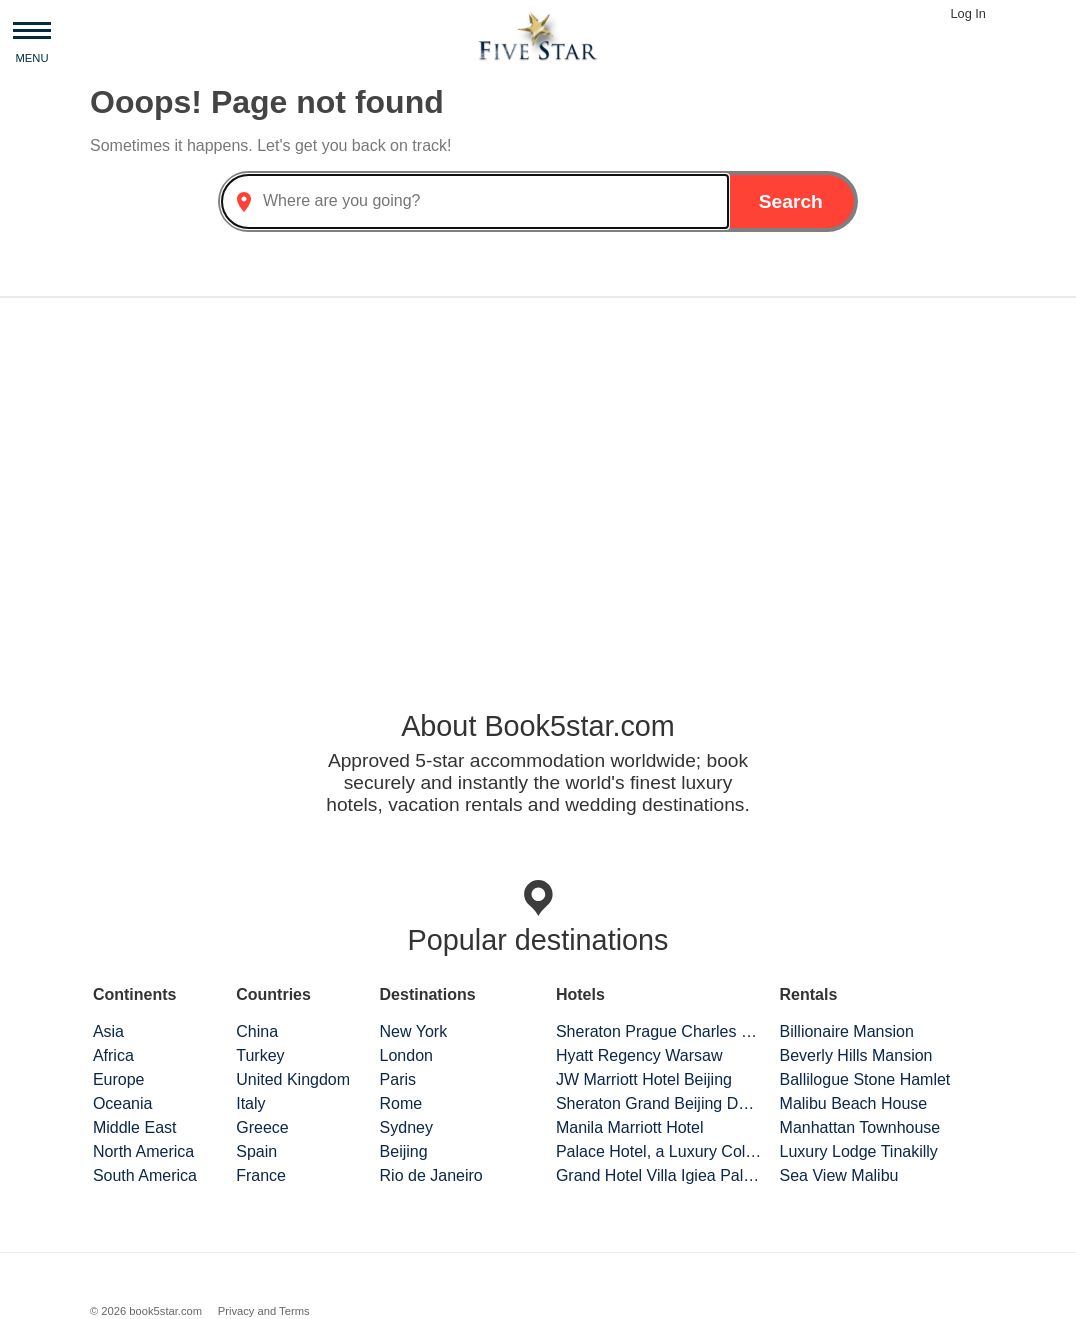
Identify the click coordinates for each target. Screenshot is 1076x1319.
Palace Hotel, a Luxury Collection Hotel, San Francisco (659, 1151)
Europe (119, 1079)
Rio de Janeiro (431, 1175)
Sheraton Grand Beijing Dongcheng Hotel (659, 1103)
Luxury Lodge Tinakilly (859, 1151)
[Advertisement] (538, 470)
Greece (262, 1127)
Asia (108, 1031)
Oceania (123, 1103)
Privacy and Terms (264, 1311)
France (261, 1175)
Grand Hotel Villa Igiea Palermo (659, 1175)
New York (414, 1031)
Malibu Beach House (854, 1103)
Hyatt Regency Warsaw (639, 1055)
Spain (256, 1151)
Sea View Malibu (839, 1175)
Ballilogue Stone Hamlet (865, 1079)
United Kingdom (293, 1079)
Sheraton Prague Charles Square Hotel (659, 1031)
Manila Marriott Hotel (630, 1127)
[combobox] (475, 201)
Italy (250, 1103)
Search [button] (791, 201)
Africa (113, 1055)
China (257, 1031)
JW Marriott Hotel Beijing (644, 1079)
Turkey (260, 1055)
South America (145, 1175)
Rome (401, 1103)
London (406, 1055)
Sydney (406, 1127)
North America (143, 1151)
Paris (398, 1079)
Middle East (135, 1127)
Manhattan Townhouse (860, 1127)
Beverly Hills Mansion (856, 1055)
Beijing (404, 1151)
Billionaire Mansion (847, 1031)
